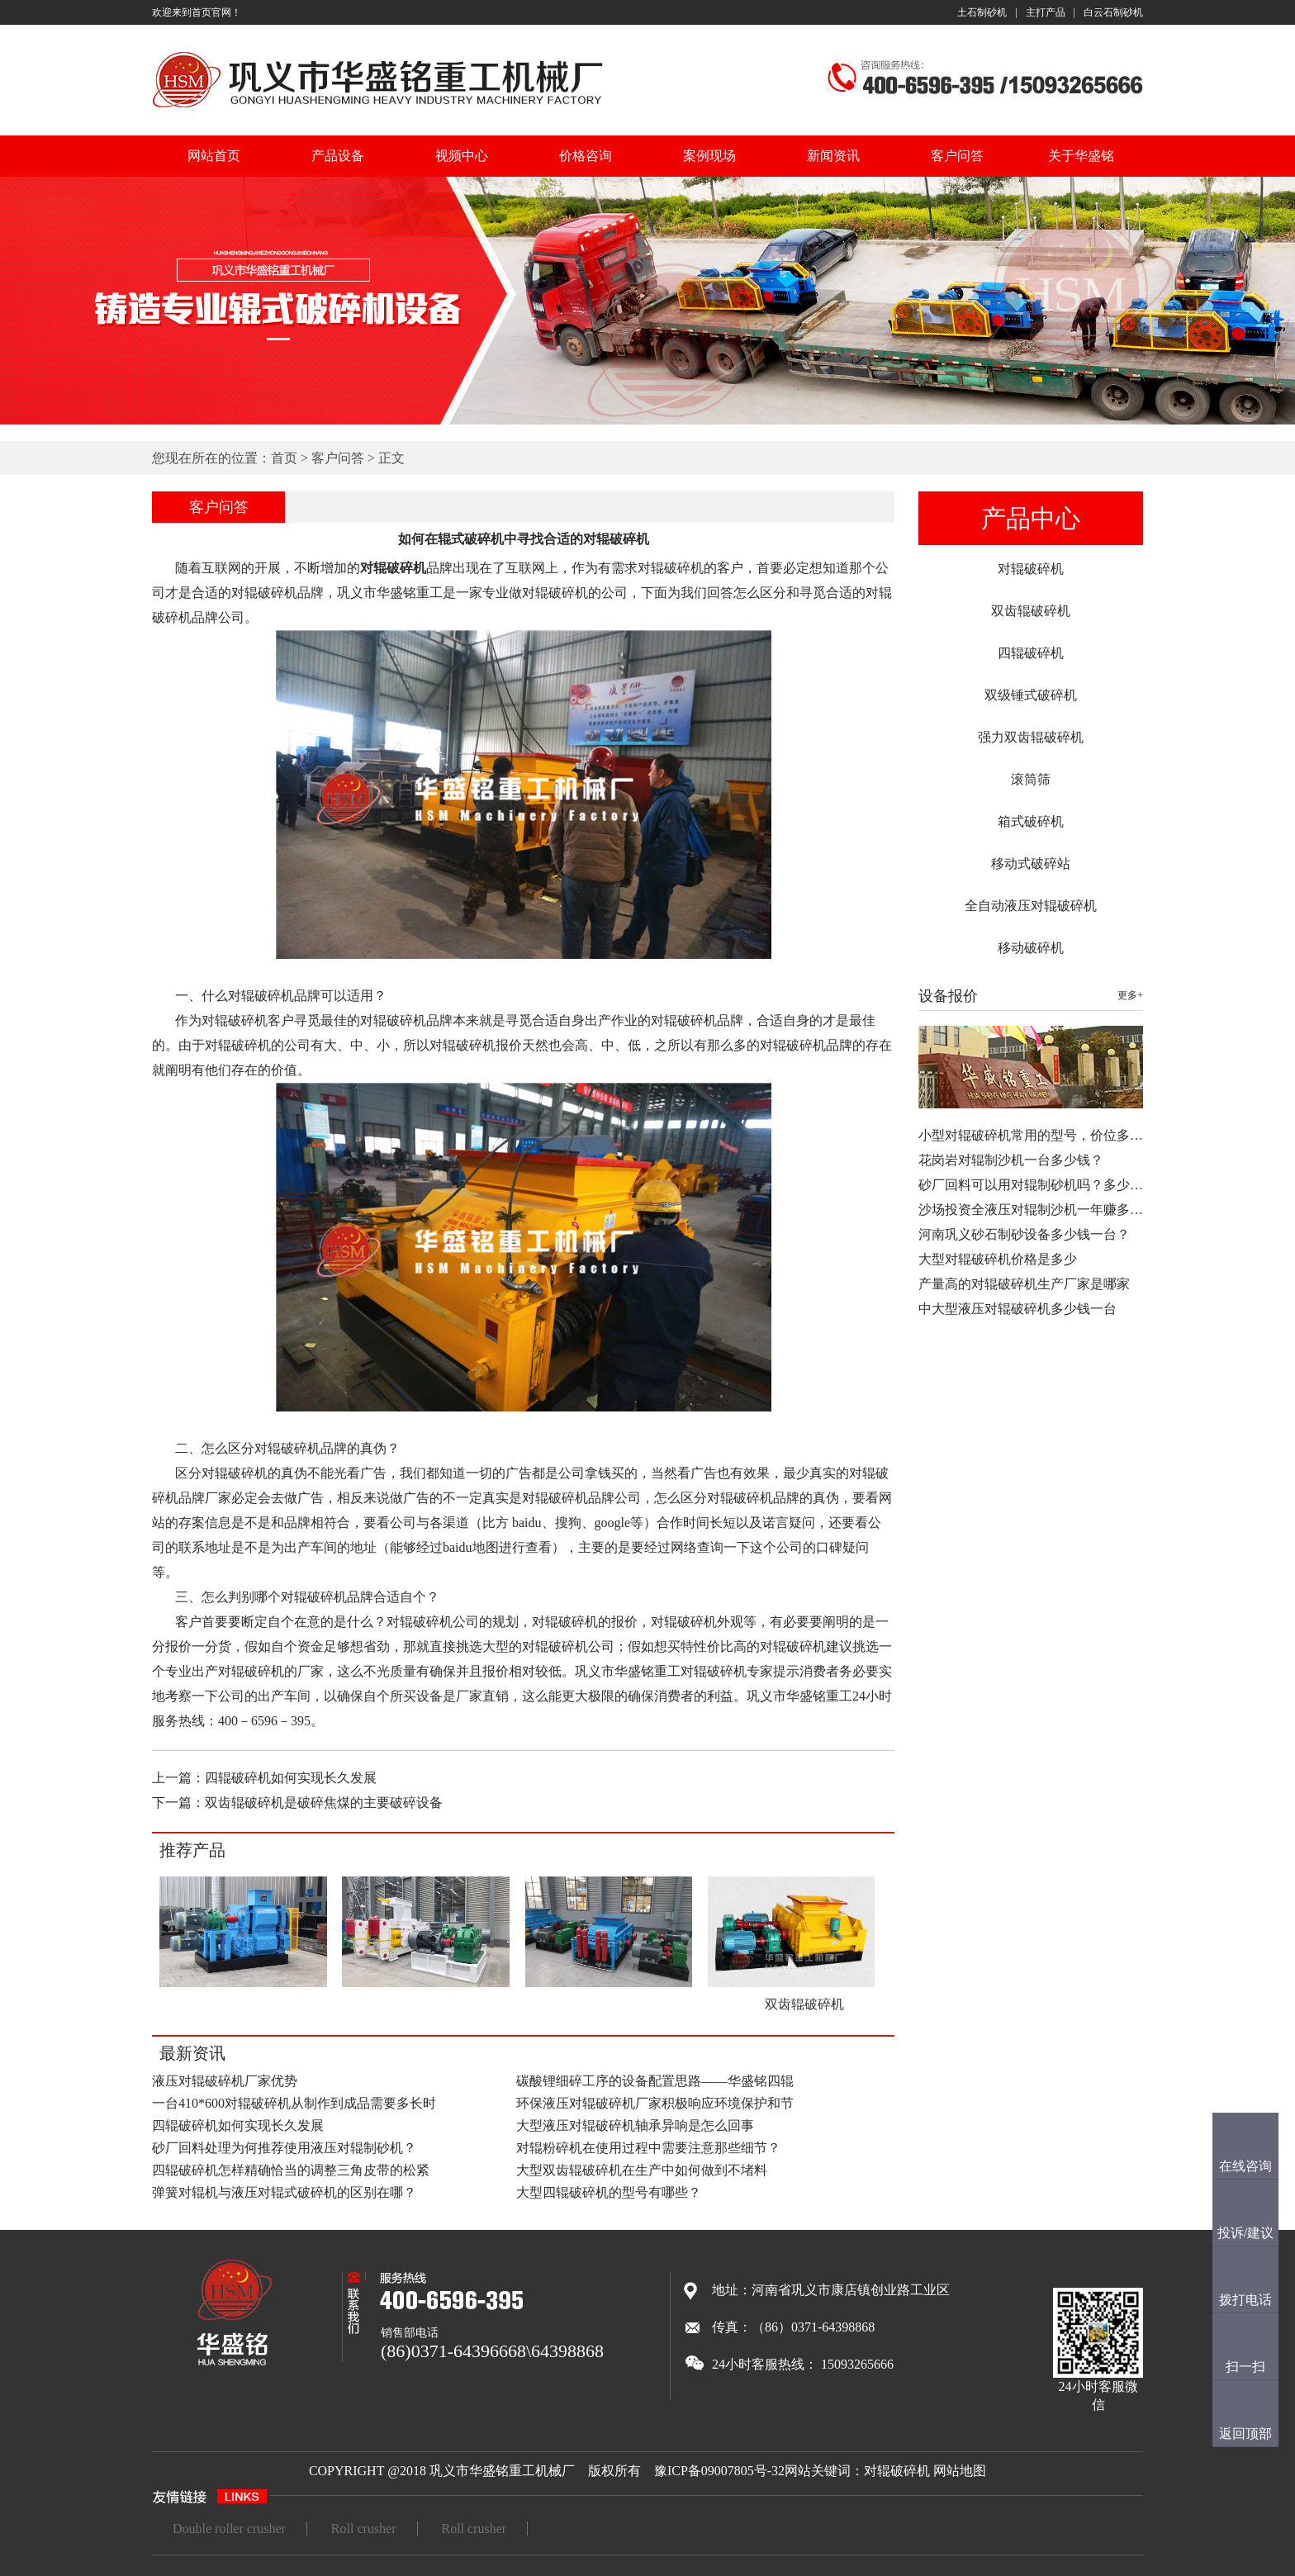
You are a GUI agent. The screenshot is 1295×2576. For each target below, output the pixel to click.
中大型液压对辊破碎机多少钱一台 (1017, 1309)
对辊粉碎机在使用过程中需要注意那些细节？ (648, 2148)
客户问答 (957, 156)
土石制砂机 (982, 12)
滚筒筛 (1031, 779)
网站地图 (959, 2471)
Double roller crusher (229, 2528)
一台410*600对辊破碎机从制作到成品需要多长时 (294, 2103)
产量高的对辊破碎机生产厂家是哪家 (1024, 1284)
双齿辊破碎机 (1030, 611)
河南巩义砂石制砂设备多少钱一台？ (1024, 1234)
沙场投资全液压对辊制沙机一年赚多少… (1037, 1210)
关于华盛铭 (1081, 156)
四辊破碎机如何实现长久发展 (291, 1778)
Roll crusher (363, 2528)
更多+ (1130, 995)
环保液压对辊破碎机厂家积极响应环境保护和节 (655, 2103)
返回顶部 (1245, 2434)
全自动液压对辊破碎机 (1031, 906)
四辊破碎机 (1031, 653)
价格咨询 (585, 156)
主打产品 (1045, 12)
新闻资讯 (833, 156)
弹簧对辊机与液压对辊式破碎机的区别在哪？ (284, 2192)
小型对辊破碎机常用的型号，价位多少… (1037, 1135)
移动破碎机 (1031, 948)
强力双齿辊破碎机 (1031, 737)
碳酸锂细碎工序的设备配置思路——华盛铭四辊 (655, 2081)
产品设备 (337, 156)
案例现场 (709, 156)
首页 (284, 458)
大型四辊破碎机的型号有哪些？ (608, 2192)
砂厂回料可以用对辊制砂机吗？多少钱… (1037, 1185)
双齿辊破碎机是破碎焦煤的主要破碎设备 (324, 1803)
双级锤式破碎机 (1030, 695)
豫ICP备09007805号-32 (719, 2471)
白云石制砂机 (1113, 12)
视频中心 (461, 156)
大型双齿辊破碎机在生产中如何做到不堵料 (641, 2170)
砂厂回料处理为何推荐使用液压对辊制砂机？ (284, 2148)
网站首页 (213, 156)
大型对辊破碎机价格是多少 (997, 1259)
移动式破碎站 (1030, 863)
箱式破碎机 (1031, 821)
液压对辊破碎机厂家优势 (224, 2081)
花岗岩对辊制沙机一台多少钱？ (1010, 1160)
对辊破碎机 (1031, 569)
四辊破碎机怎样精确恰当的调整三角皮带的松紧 (290, 2170)
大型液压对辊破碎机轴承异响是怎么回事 (635, 2125)
